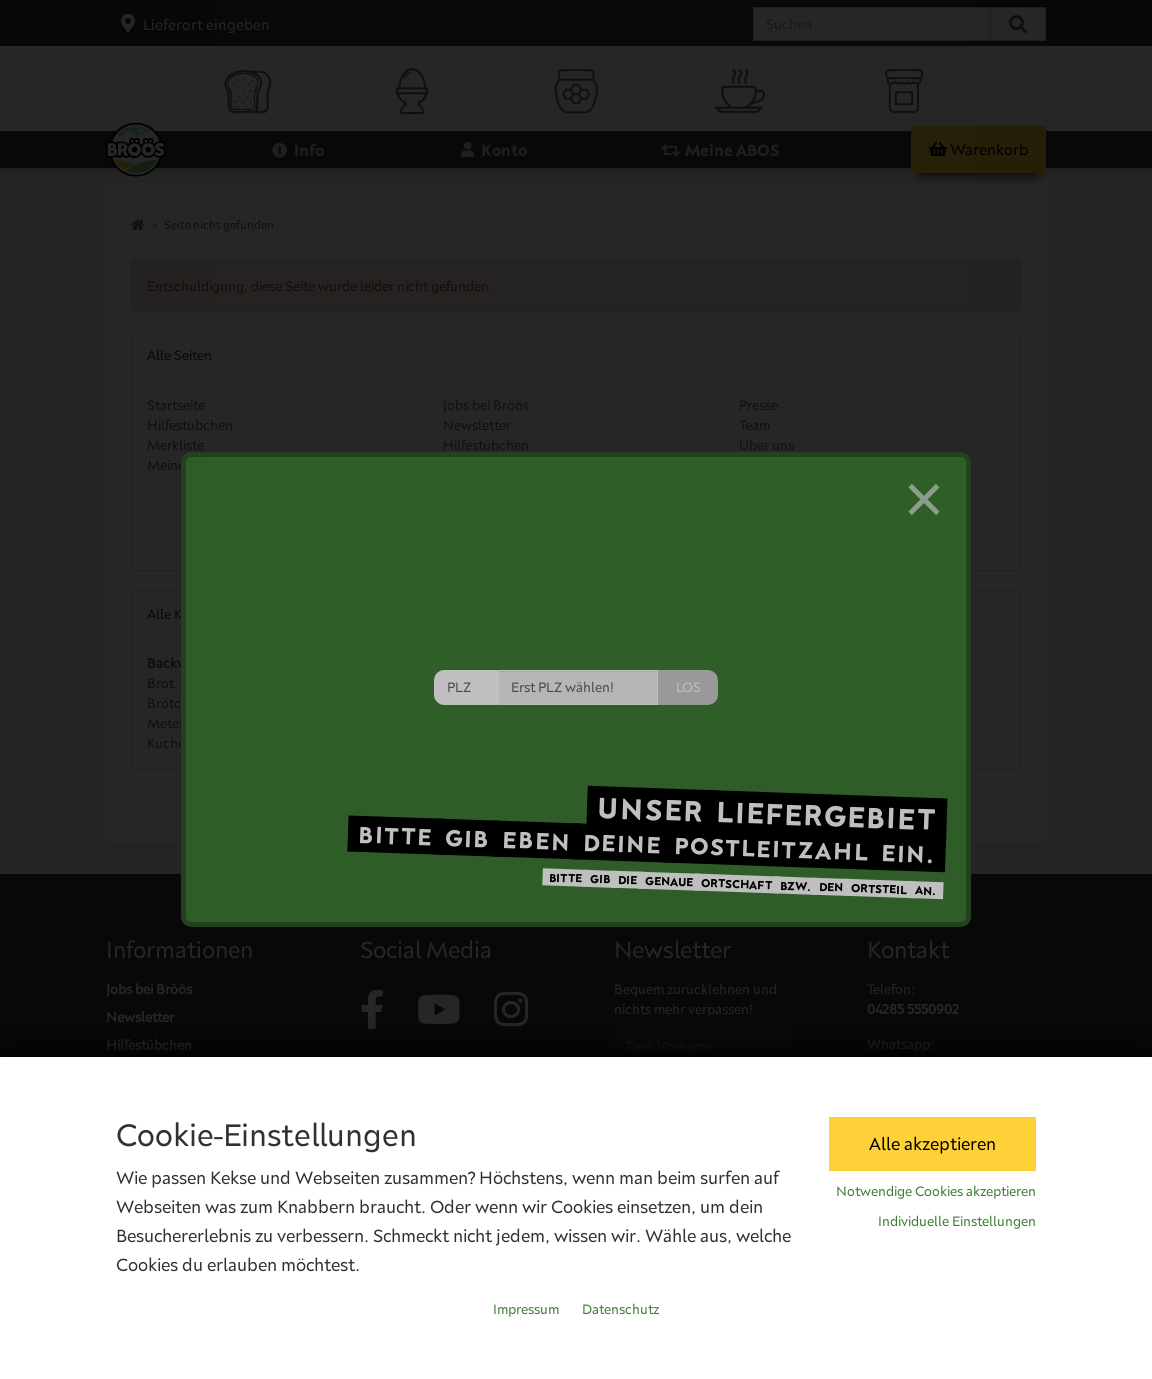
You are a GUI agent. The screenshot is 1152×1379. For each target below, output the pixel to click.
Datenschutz (620, 1309)
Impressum (526, 1309)
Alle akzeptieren (932, 1143)
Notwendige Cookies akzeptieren (936, 1191)
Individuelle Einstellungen (957, 1221)
